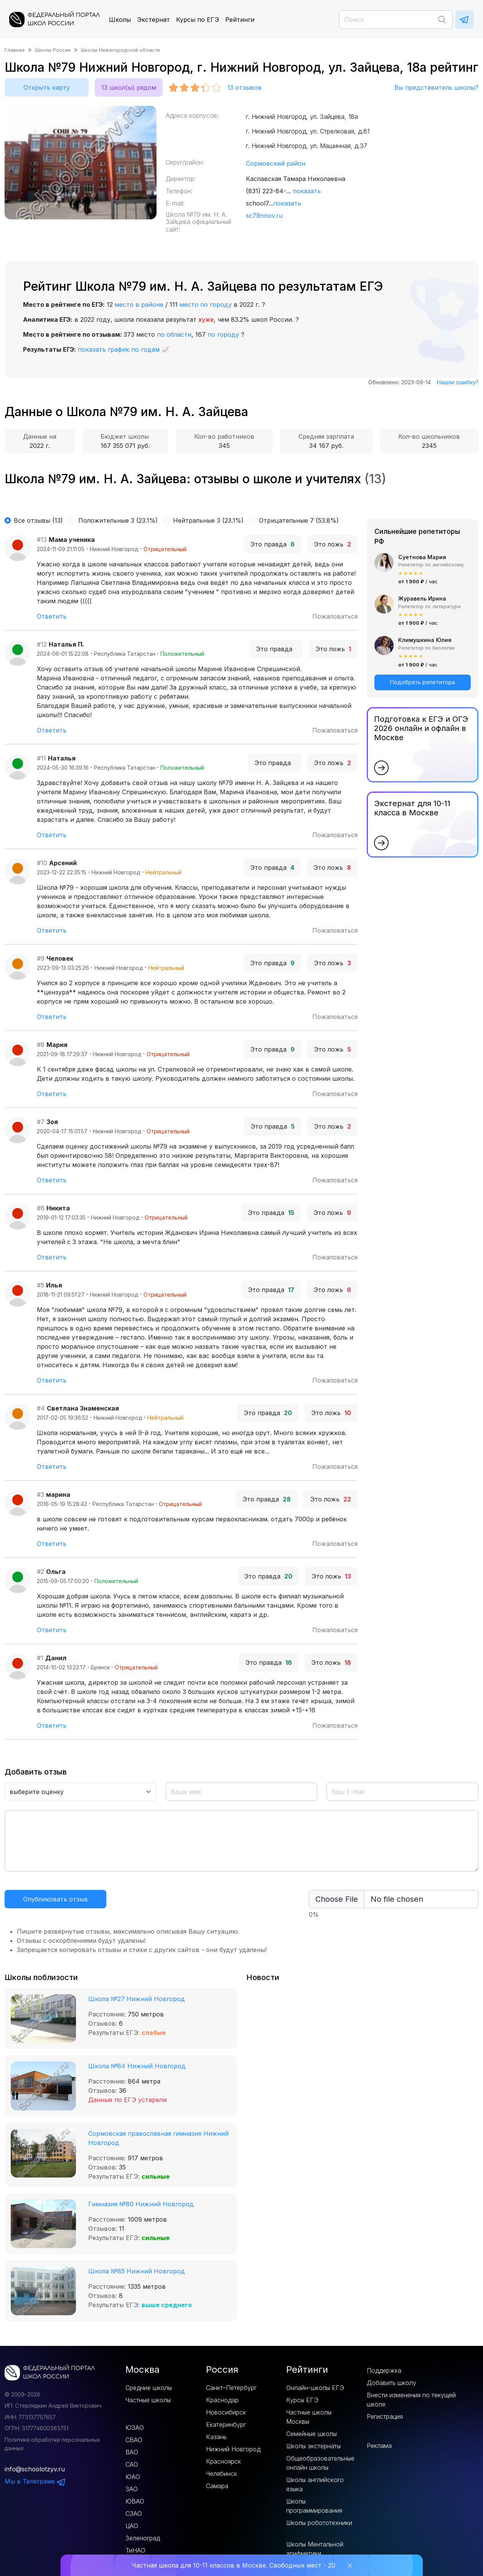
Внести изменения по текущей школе (411, 2399)
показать (307, 191)
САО (131, 2464)
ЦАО (131, 2526)
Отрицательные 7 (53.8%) (299, 520)
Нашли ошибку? (457, 382)
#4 (41, 1408)
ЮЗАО (134, 2427)
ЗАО (131, 2489)
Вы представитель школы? (436, 87)
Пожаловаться (335, 616)
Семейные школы (311, 2434)
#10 (42, 863)
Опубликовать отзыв (55, 1899)
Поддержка (384, 2370)
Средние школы (148, 2388)
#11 (41, 758)
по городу (223, 334)
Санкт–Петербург (231, 2388)
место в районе (139, 304)
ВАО (131, 2452)
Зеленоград (142, 2538)
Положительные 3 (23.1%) (118, 520)
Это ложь (332, 544)
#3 (40, 1494)
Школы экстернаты (313, 2446)
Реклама (379, 2445)
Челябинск (221, 2473)
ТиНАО (135, 2550)
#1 (40, 1658)
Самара (217, 2486)
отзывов (244, 87)
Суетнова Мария (422, 557)
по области (174, 334)
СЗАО (133, 2513)
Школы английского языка (315, 2484)
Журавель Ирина (422, 598)
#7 (41, 1122)
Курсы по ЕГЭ (197, 19)
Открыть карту (46, 87)
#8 (41, 1045)
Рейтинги (239, 19)
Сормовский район (275, 163)
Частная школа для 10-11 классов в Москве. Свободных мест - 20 (233, 2565)
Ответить (51, 616)
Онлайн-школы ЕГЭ (315, 2388)
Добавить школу (391, 2383)
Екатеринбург (226, 2424)
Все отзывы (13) (38, 520)
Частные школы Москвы (308, 2416)
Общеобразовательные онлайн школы (320, 2462)
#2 (40, 1571)
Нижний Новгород (233, 2449)
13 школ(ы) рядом (128, 87)
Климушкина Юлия (425, 640)
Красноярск (223, 2461)
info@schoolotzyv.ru (35, 2469)
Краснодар (222, 2400)
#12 (42, 644)
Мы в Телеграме (35, 2481)
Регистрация (385, 2416)
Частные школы (148, 2400)
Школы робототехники (319, 2523)
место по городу (206, 304)
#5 (40, 1285)
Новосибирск (226, 2412)
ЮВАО (134, 2501)
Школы (120, 19)
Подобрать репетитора (422, 682)
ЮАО (132, 2477)
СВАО (133, 2440)
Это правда (272, 544)
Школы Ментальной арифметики (314, 2548)
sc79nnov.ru (264, 215)
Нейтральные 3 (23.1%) (208, 520)
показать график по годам (119, 349)
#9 (41, 958)
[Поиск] (396, 19)
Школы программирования (314, 2505)
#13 (42, 539)
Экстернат (153, 19)
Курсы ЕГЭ (302, 2400)
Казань (216, 2437)
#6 (41, 1208)
